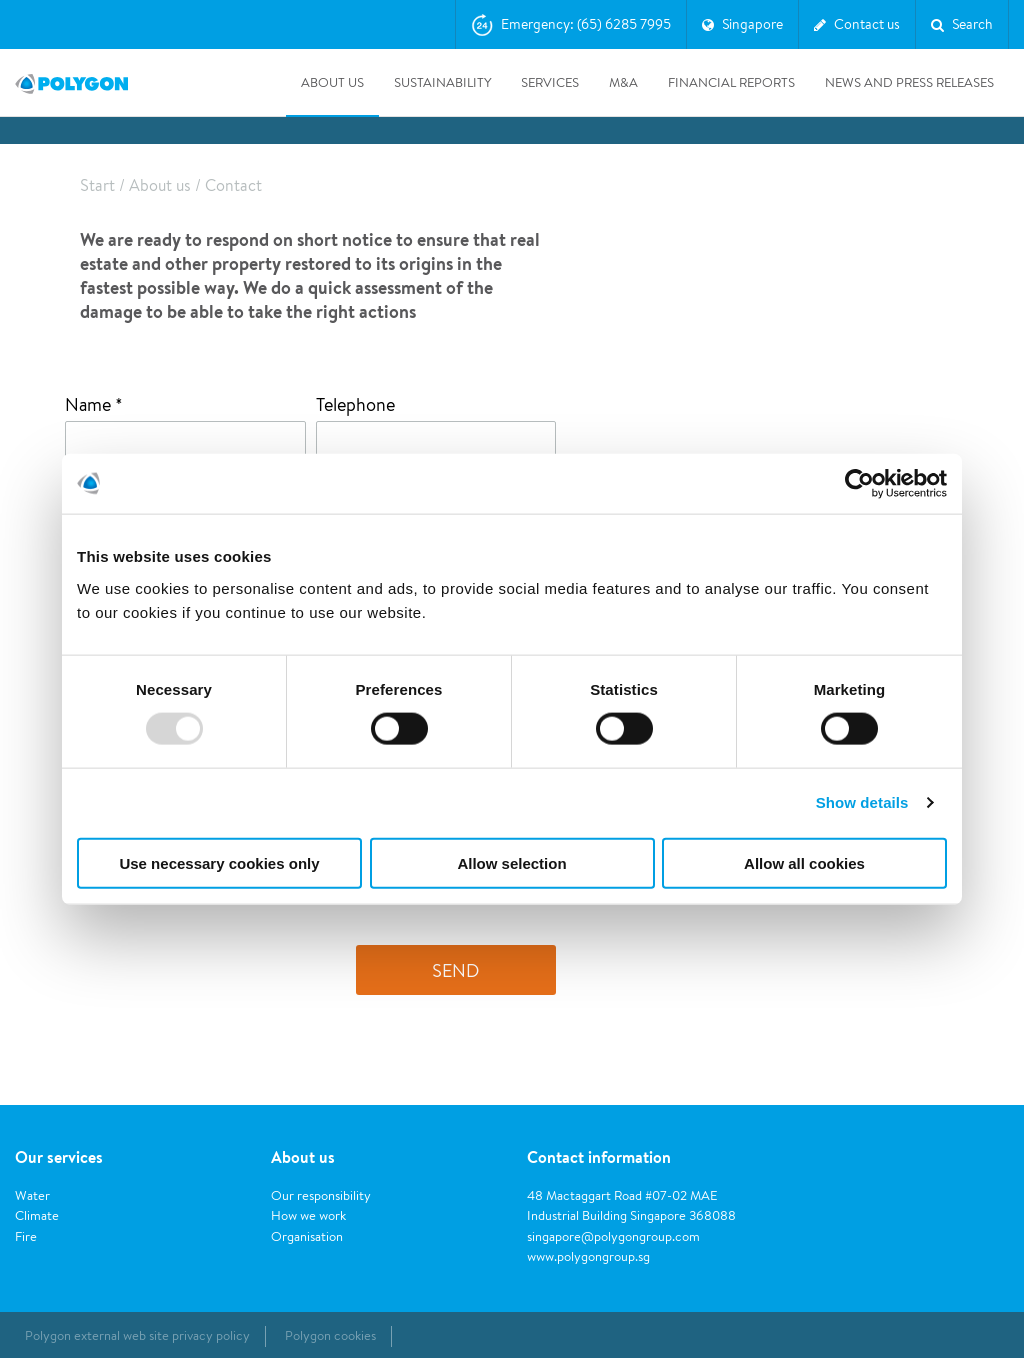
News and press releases (909, 82)
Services (550, 82)
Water (32, 1195)
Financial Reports (731, 82)
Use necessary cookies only (219, 862)
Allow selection (511, 862)
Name (90, 404)
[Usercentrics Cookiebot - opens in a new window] (859, 484)
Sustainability (442, 82)
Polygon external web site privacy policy (137, 1335)
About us (332, 82)
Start (97, 185)
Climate (37, 1215)
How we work (308, 1215)
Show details (862, 802)
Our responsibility (321, 1195)
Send (455, 970)
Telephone (355, 404)
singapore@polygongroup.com (613, 1236)
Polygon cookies (330, 1335)
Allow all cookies (804, 862)
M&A (623, 82)
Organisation (307, 1236)
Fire (26, 1236)
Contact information (599, 1157)
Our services (59, 1157)
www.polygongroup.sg (588, 1256)
